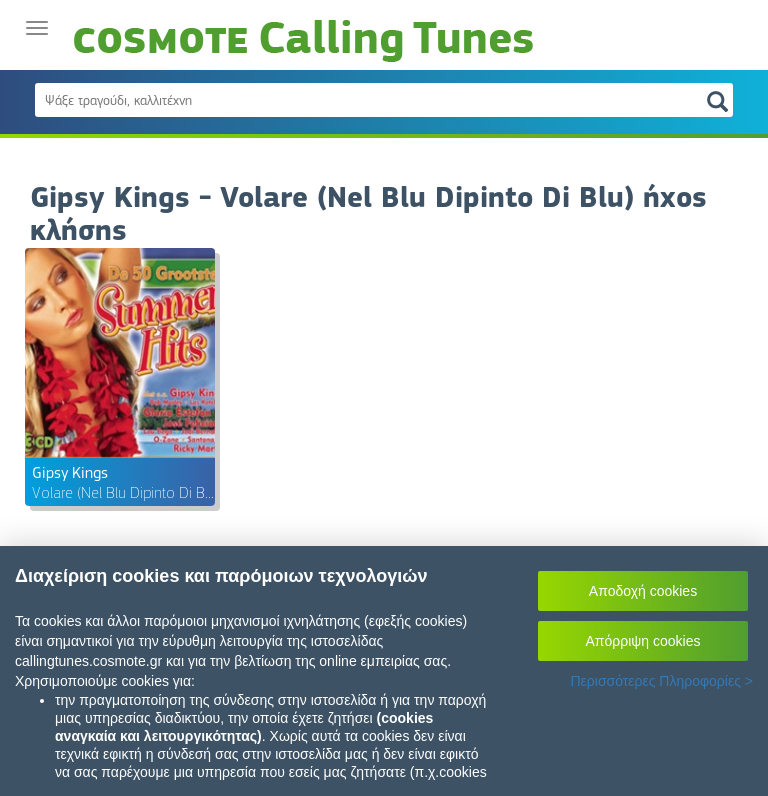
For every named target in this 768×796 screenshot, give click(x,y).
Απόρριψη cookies (643, 641)
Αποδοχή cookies (643, 591)
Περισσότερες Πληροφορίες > (661, 681)
